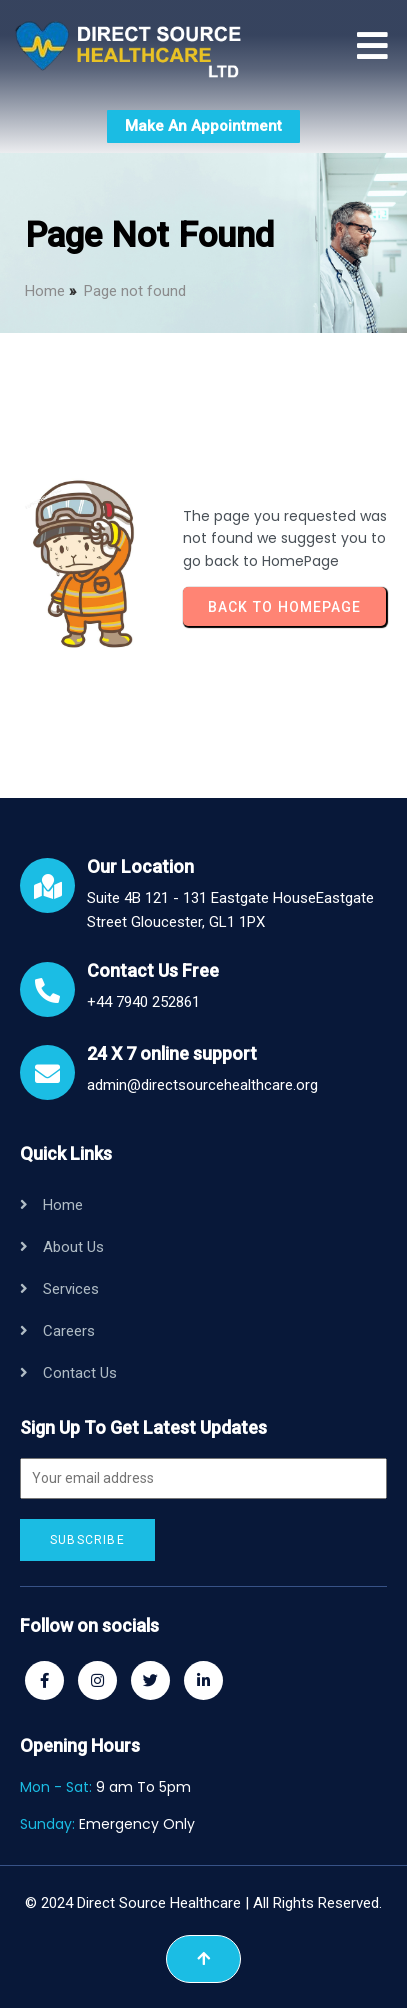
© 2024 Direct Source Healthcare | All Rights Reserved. (203, 1903)
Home (45, 291)
